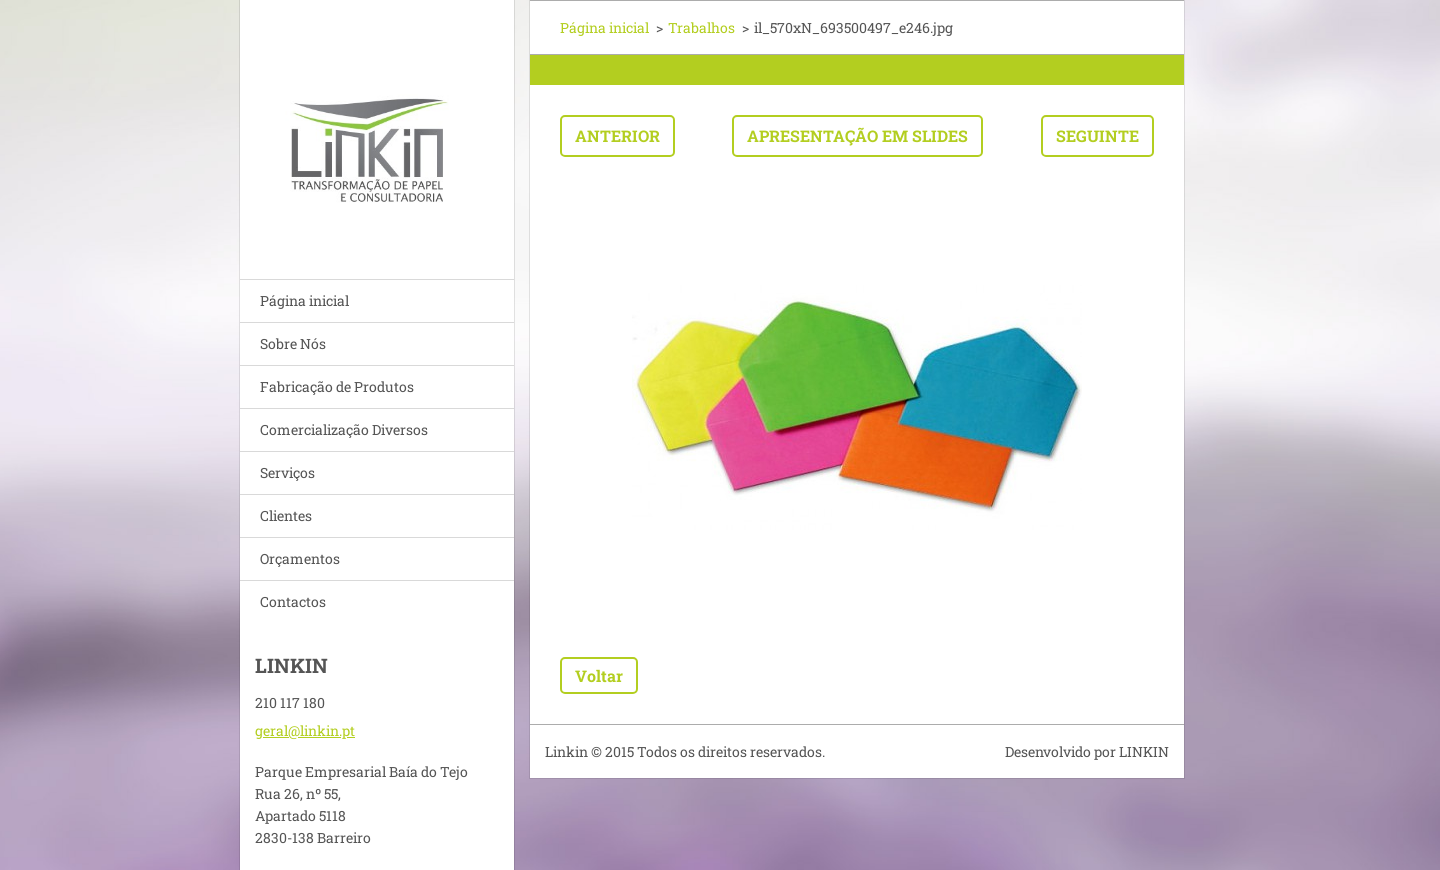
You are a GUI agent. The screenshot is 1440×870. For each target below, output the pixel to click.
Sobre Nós (293, 343)
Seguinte (1097, 135)
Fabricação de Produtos (337, 386)
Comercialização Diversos (344, 429)
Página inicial (304, 300)
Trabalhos (701, 27)
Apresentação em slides (857, 135)
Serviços (287, 472)
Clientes (286, 515)
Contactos (293, 601)
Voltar (599, 675)
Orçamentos (300, 558)
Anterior (617, 135)
